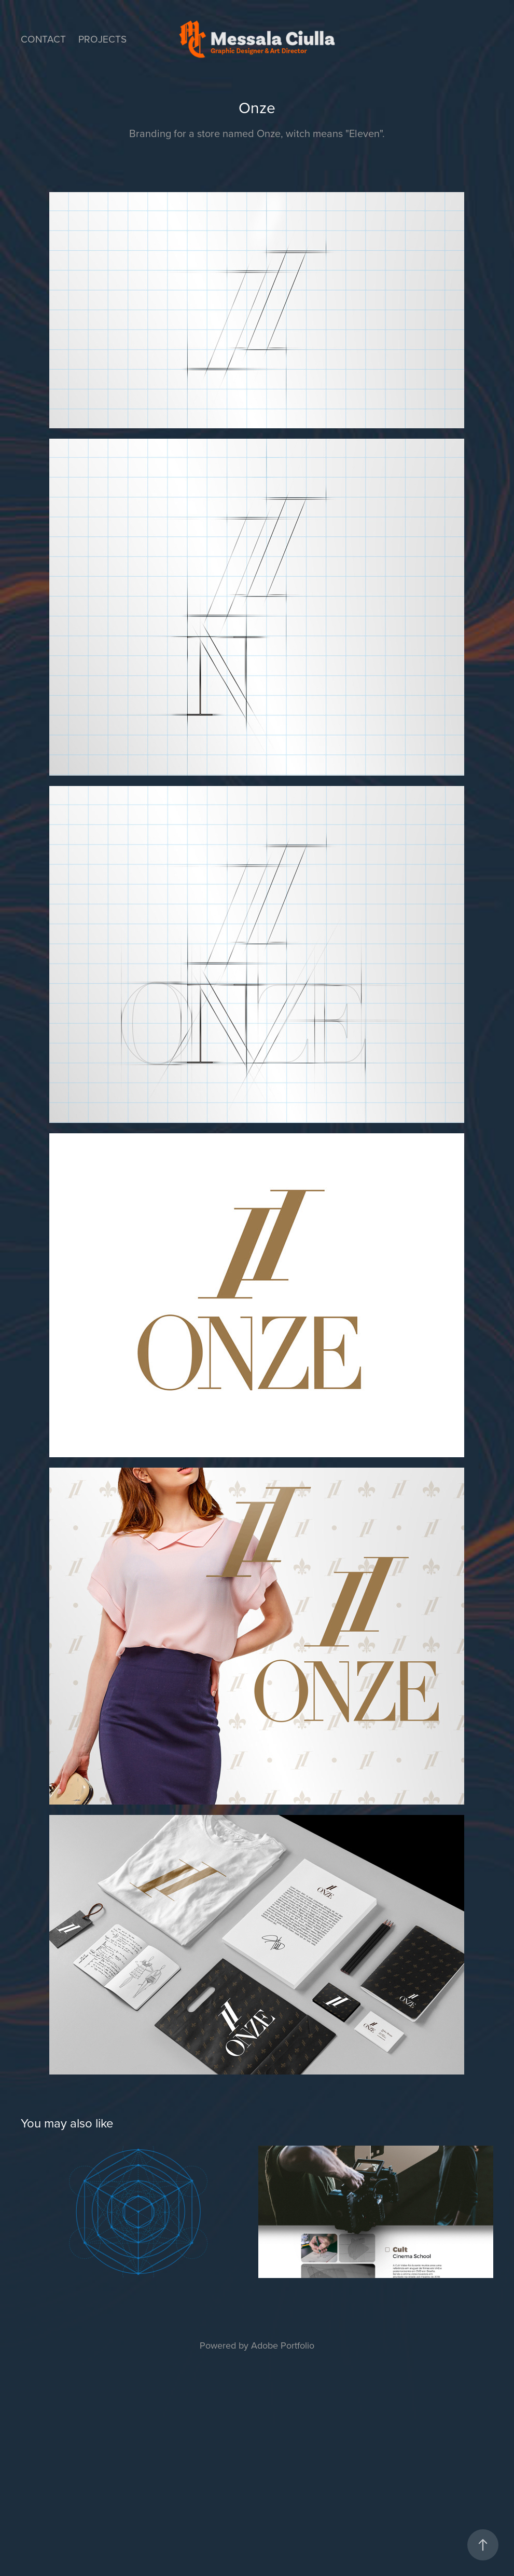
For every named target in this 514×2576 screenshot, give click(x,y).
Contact (43, 39)
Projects (102, 39)
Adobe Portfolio (282, 2345)
